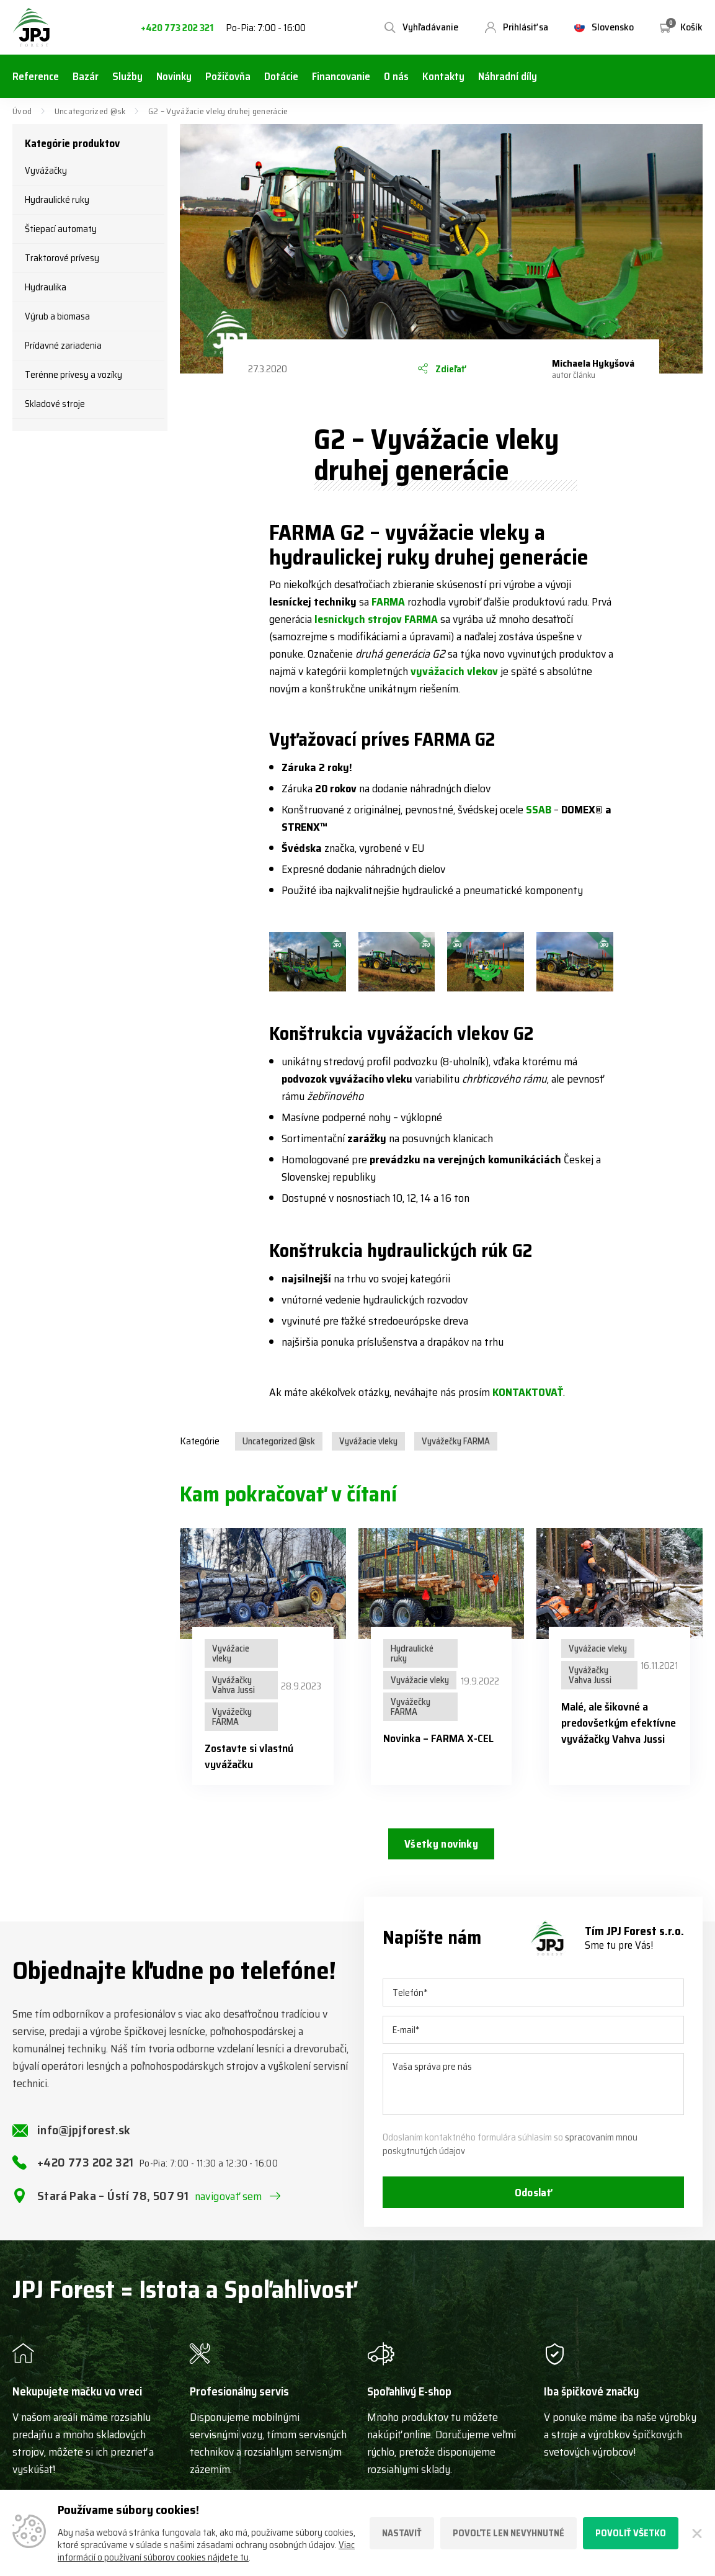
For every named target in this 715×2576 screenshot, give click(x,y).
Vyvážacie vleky (368, 1441)
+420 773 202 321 (177, 28)
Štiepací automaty (61, 228)
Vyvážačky (46, 170)
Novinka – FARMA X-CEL (438, 1738)
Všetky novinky (441, 1845)
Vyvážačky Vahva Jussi (233, 1685)
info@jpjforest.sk (84, 2138)
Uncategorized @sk (90, 111)
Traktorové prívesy (62, 258)
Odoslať (533, 2202)
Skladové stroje (55, 403)
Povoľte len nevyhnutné (508, 2533)
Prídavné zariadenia (63, 345)
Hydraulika (45, 287)
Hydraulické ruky (57, 199)
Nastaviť (402, 2533)
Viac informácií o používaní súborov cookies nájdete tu (206, 2551)
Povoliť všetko (630, 2533)
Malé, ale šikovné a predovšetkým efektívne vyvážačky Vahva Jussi (618, 1723)
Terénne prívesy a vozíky (73, 374)
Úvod (22, 111)
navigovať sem (228, 2205)
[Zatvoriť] (697, 2533)
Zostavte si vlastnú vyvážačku (249, 1756)
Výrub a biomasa (57, 316)
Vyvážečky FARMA (456, 1441)
